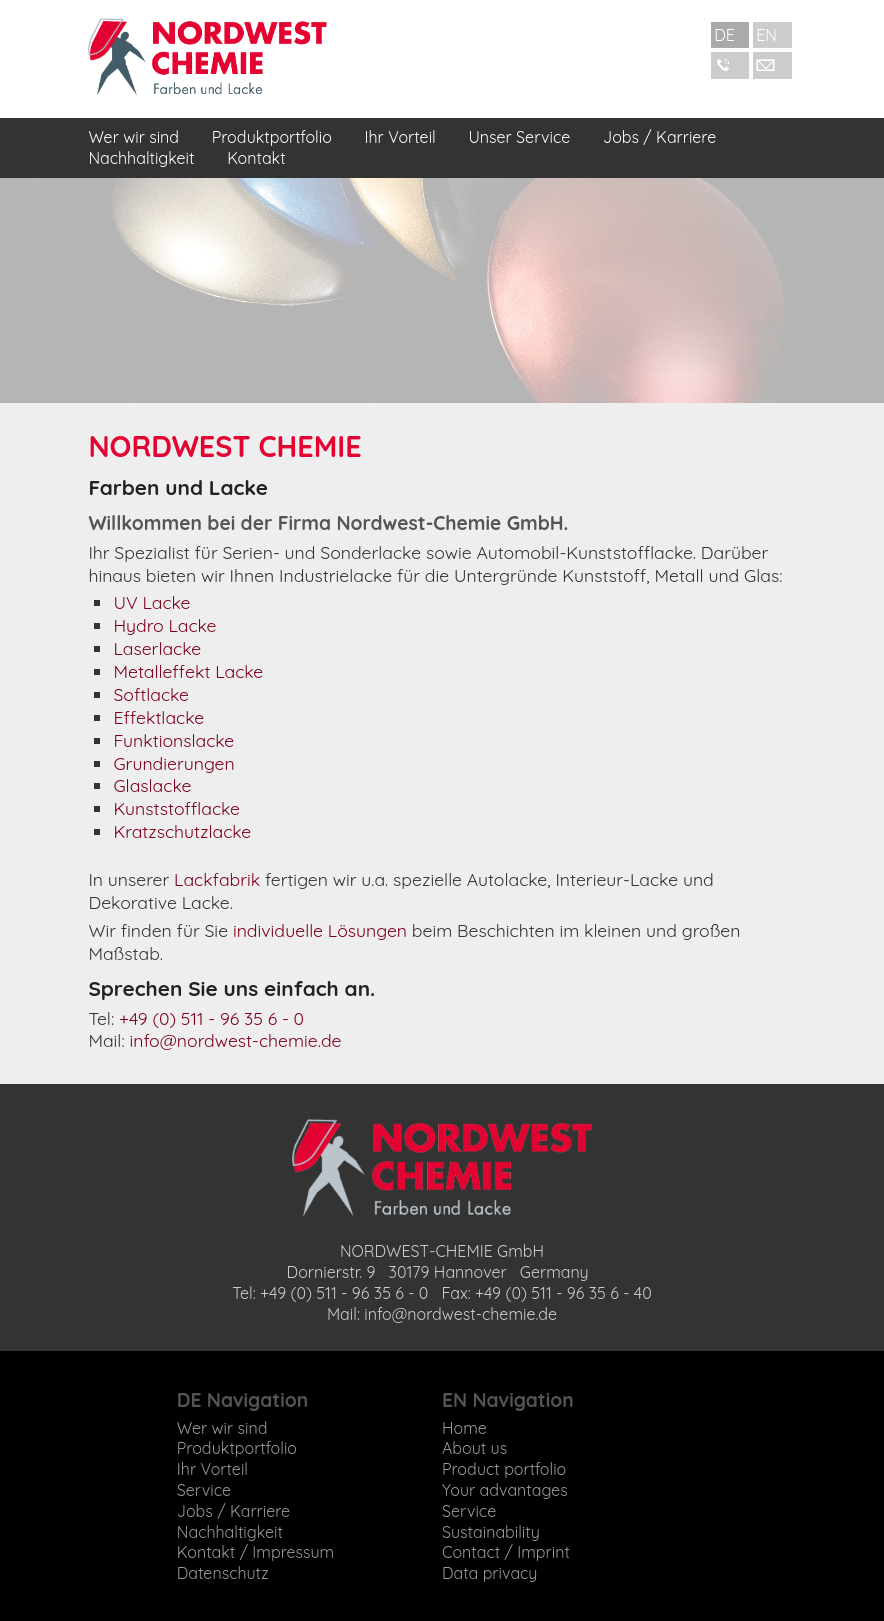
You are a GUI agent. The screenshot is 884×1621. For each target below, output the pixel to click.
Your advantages (505, 1490)
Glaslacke (152, 785)
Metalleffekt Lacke (188, 671)
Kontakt (256, 158)
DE (724, 35)
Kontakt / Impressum (255, 1552)
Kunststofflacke (176, 808)
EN (766, 35)
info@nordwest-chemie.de (236, 1040)
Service (204, 1490)
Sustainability (491, 1532)
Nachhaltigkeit (141, 158)
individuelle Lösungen (320, 930)
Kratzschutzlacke (182, 831)
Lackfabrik (217, 879)
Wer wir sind (133, 137)
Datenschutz (223, 1573)
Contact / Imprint (506, 1552)
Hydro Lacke (164, 625)
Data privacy (489, 1573)
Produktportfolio (272, 137)
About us (474, 1448)
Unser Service (519, 137)
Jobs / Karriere (659, 137)
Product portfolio (504, 1469)
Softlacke (151, 694)
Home (464, 1428)
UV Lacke (151, 602)
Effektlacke (158, 717)
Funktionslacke (173, 740)
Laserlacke (157, 648)
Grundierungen (173, 763)
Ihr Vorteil (400, 137)
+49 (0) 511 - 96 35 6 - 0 (211, 1018)
